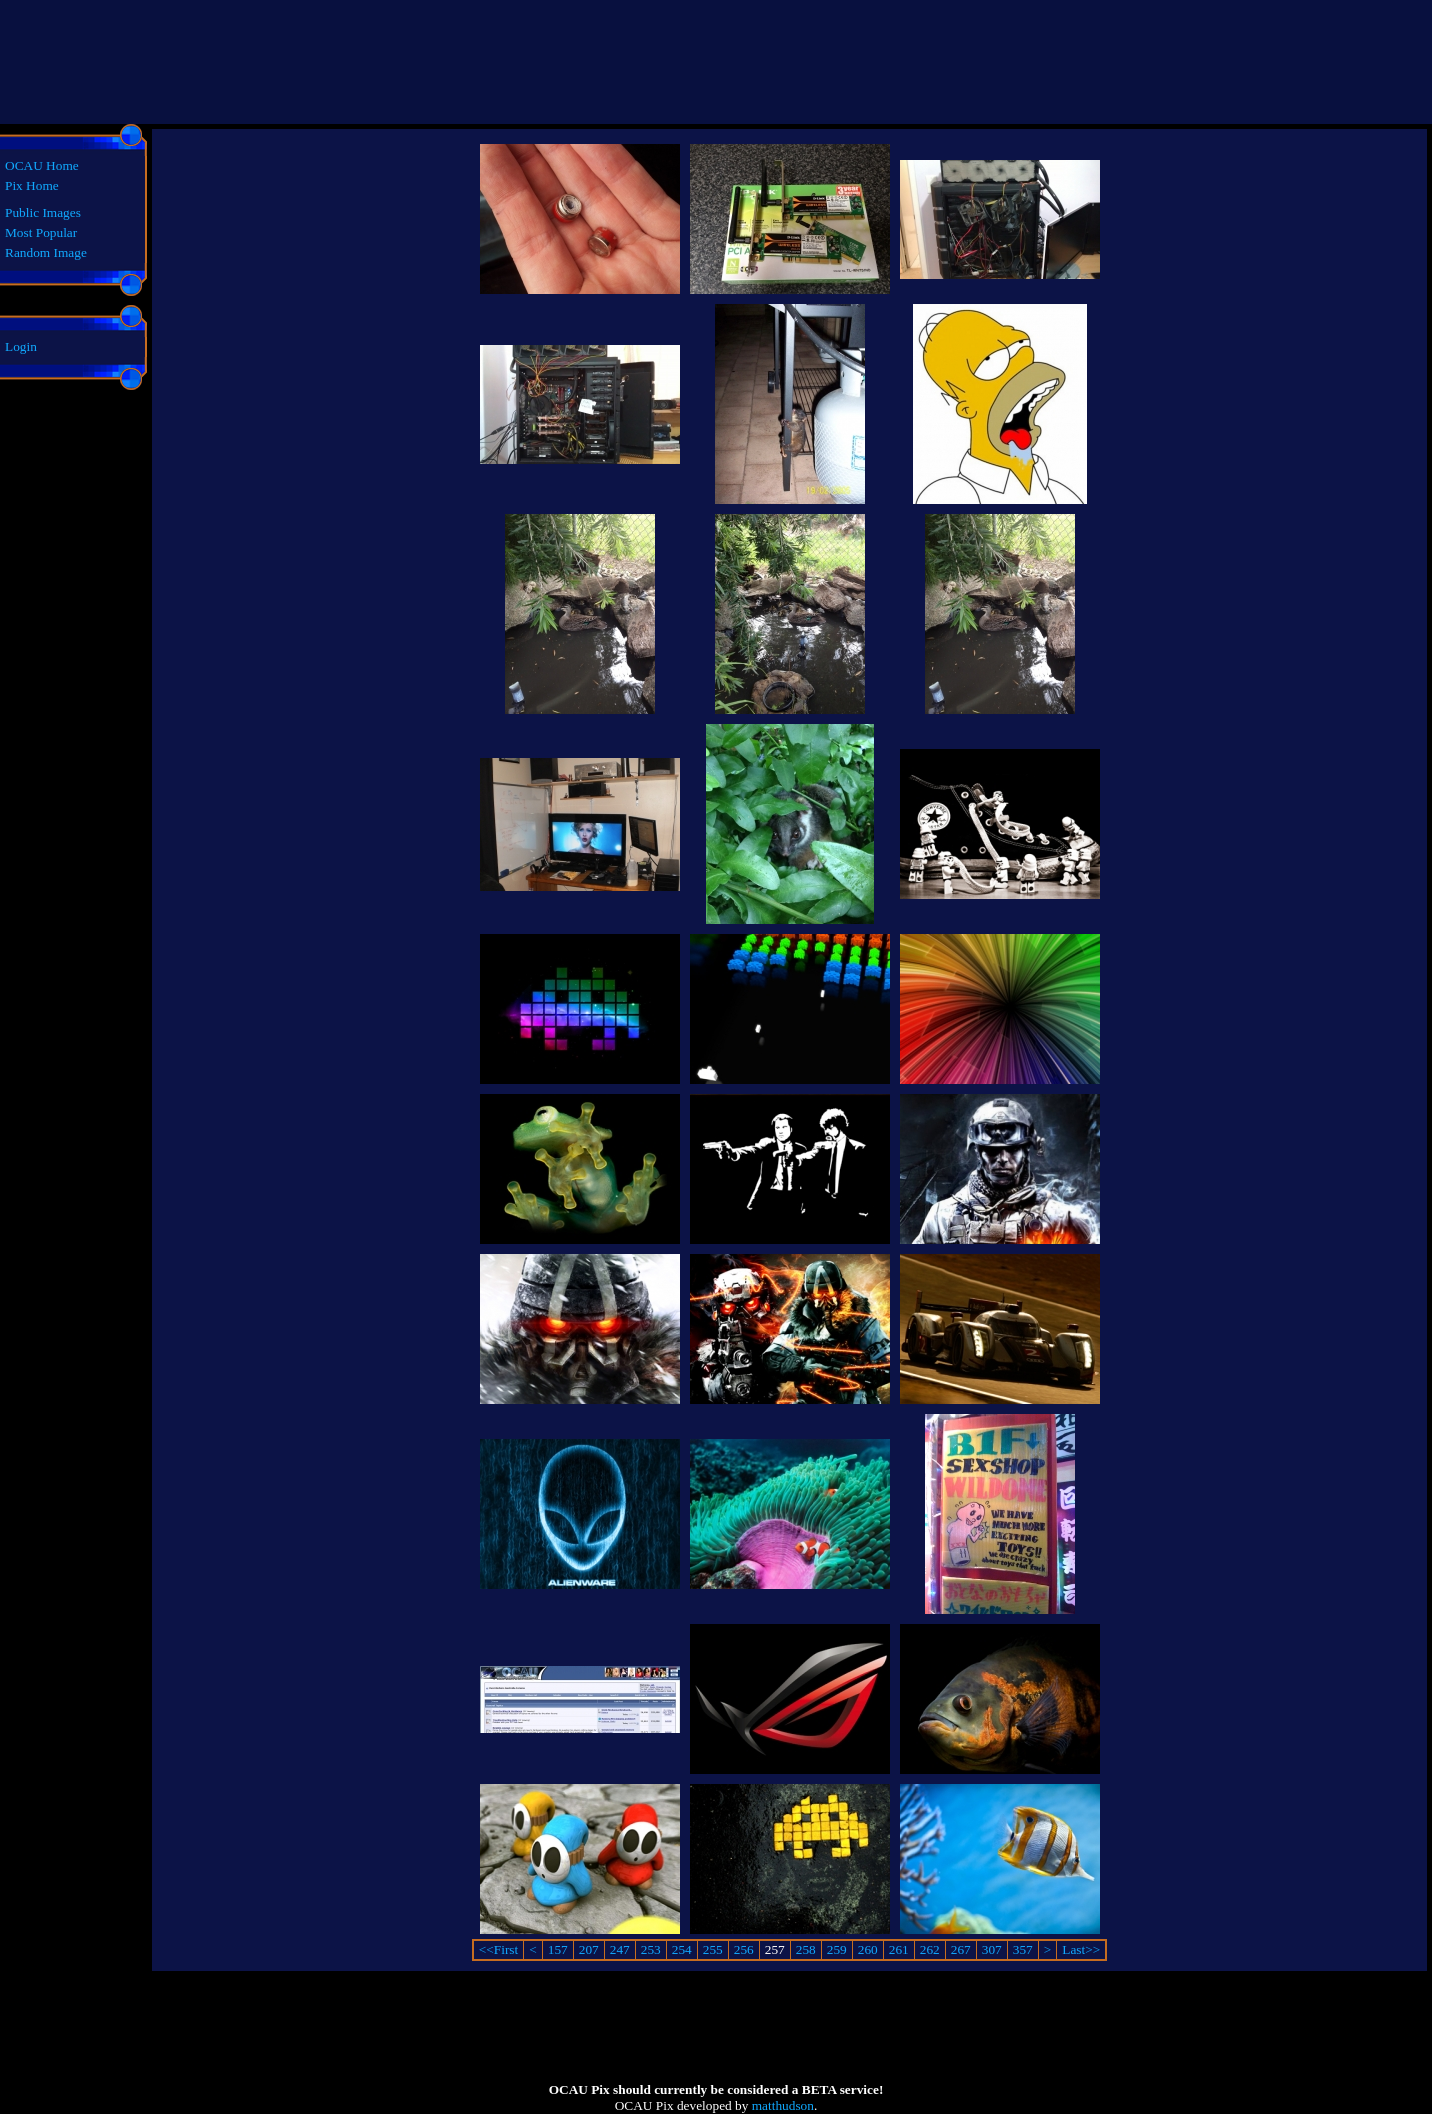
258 (806, 1949)
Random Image (46, 252)
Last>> (1081, 1949)
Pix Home (32, 185)
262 (930, 1949)
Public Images (43, 212)
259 (837, 1949)
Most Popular (41, 232)
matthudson (783, 2105)
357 (1023, 1949)
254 (682, 1949)
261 (899, 1949)
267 (961, 1949)
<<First (498, 1949)
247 (620, 1949)
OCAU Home (42, 165)
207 (589, 1949)
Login (21, 346)
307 (992, 1949)
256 (744, 1949)
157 (558, 1949)
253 (651, 1949)
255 (713, 1949)
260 (868, 1949)
